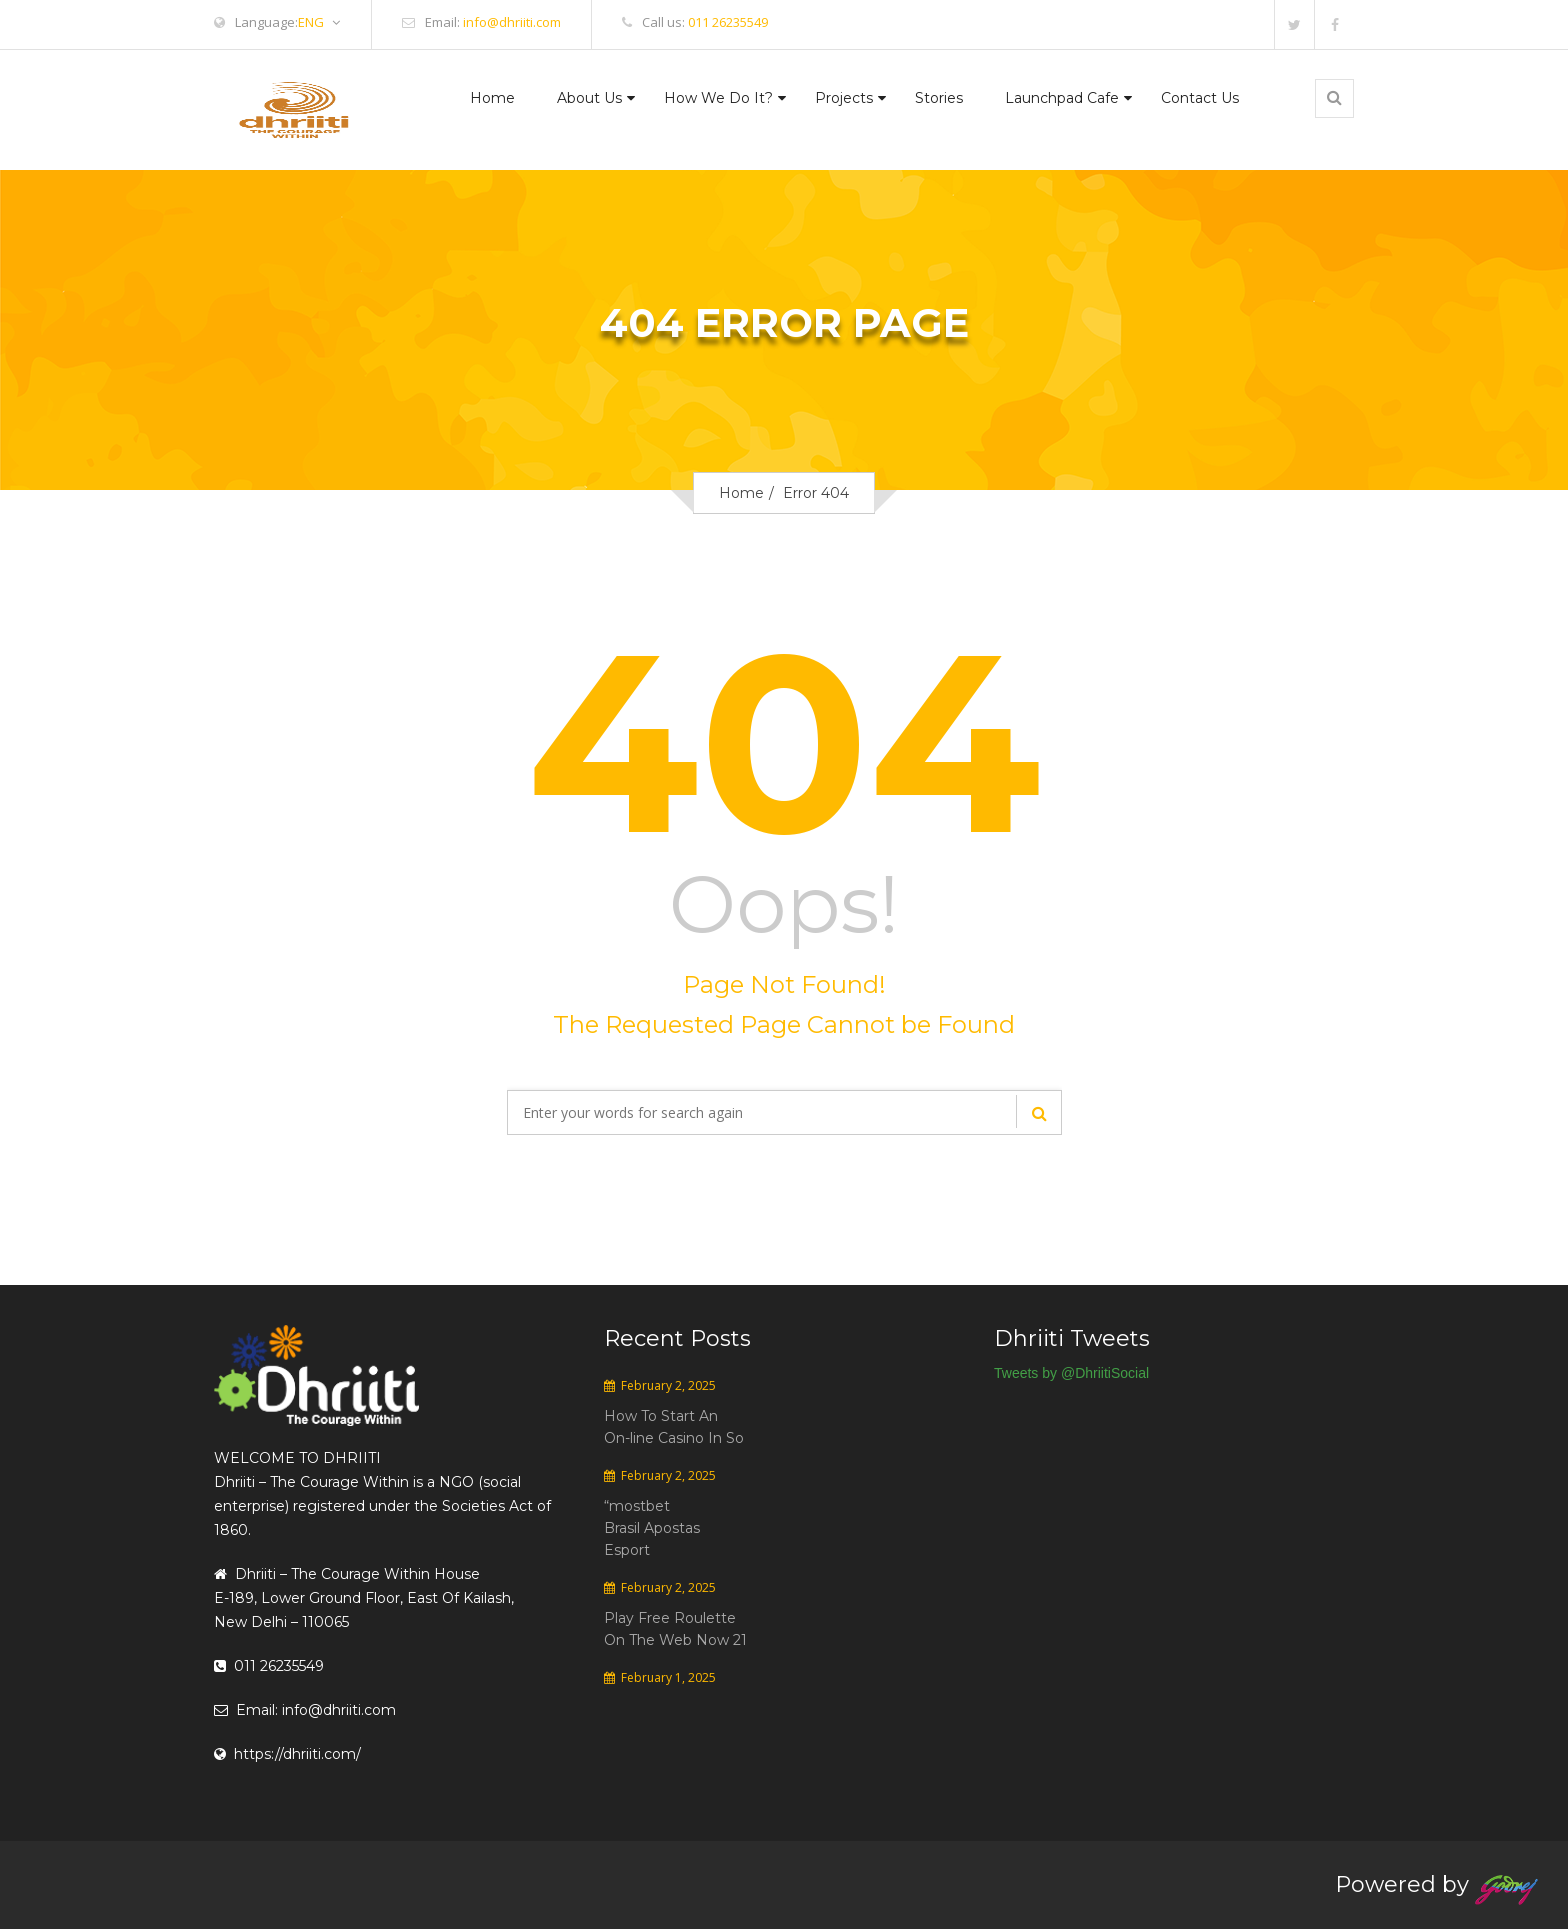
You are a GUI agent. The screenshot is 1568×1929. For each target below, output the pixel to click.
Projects (844, 98)
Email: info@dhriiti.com (305, 1710)
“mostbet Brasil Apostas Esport (652, 1528)
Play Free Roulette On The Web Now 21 (675, 1629)
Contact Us (1200, 98)
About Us (589, 98)
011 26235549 (728, 22)
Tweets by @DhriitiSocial (1071, 1373)
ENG (319, 22)
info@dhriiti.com (512, 22)
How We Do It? (718, 98)
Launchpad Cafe (1062, 98)
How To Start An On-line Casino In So (674, 1427)
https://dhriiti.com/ (287, 1754)
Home (492, 98)
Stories (939, 98)
